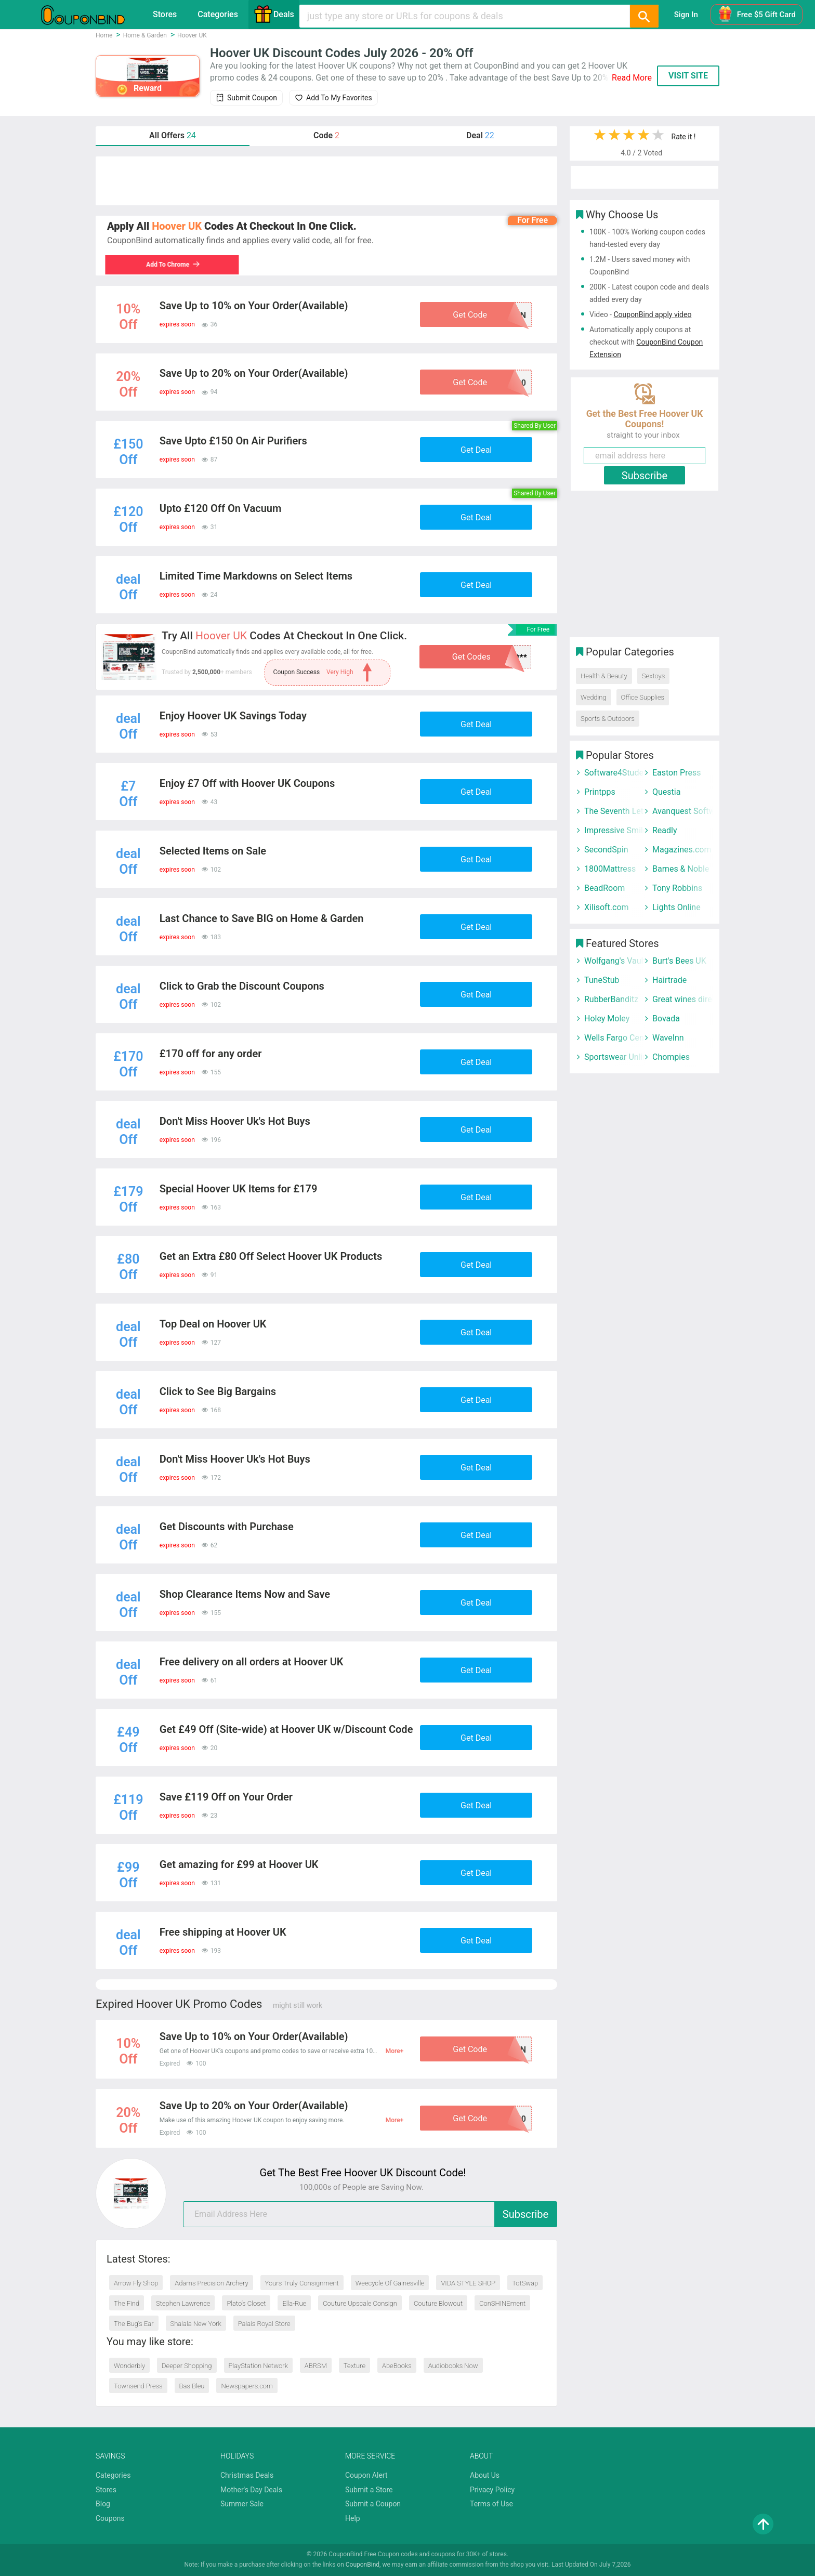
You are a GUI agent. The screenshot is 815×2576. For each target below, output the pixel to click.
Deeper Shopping (187, 2366)
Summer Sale (242, 2504)
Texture (354, 2366)
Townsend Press (138, 2386)
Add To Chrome (175, 264)
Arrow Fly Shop (136, 2283)
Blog (103, 2504)
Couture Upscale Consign (360, 2303)
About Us (484, 2475)
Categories (218, 14)
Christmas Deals (246, 2475)
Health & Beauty (604, 676)
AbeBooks (397, 2366)
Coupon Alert (366, 2475)
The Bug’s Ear (134, 2324)
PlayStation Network (258, 2366)
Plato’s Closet (246, 2303)
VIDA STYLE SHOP (468, 2283)
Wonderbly (129, 2366)
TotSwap (525, 2283)
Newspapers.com (246, 2386)
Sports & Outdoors (608, 718)
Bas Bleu (192, 2386)
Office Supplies (642, 697)
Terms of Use (491, 2504)
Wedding (594, 697)
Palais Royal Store (264, 2324)
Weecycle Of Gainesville (390, 2283)
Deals (274, 14)
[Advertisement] (326, 180)
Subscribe (525, 2214)
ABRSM (316, 2366)
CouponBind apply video (652, 314)
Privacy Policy (492, 2490)
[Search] (644, 16)
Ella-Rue (294, 2303)
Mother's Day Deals (251, 2490)
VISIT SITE (688, 76)
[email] (370, 2214)
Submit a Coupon (373, 2504)
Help (352, 2518)
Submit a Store (369, 2490)
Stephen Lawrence (183, 2303)
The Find (126, 2303)
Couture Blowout (438, 2303)
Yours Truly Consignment (302, 2283)
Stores (165, 14)
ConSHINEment (502, 2303)
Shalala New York (195, 2324)
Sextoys (653, 676)
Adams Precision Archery (211, 2283)
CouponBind (362, 2564)
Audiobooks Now (453, 2366)
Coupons (110, 2518)
